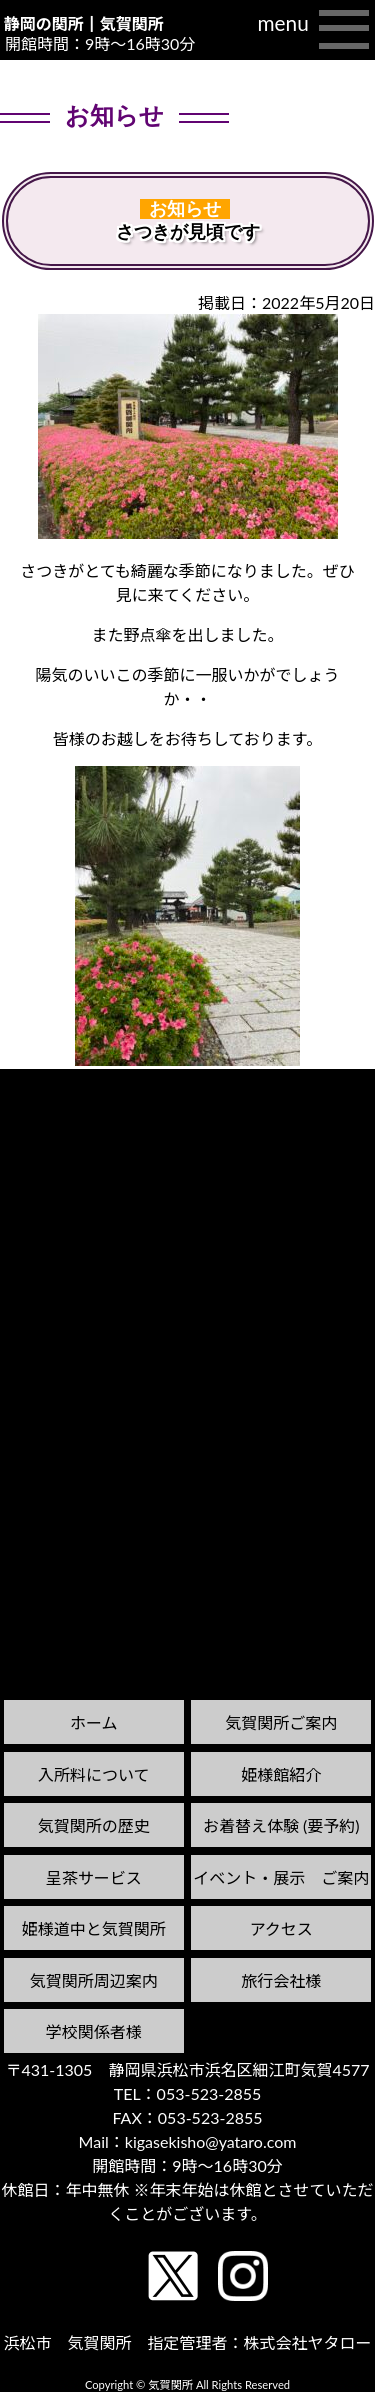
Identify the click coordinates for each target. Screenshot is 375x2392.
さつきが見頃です (188, 232)
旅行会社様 (281, 1980)
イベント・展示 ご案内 (281, 1877)
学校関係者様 (94, 2031)
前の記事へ (51, 1106)
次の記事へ (324, 1087)
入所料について (94, 1774)
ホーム (94, 1722)
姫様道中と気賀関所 (94, 1928)
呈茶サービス (94, 1877)
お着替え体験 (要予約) (281, 1825)
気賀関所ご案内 (281, 1722)
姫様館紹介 (281, 1774)
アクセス (281, 1928)
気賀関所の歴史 (94, 1825)
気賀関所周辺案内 (94, 1980)
